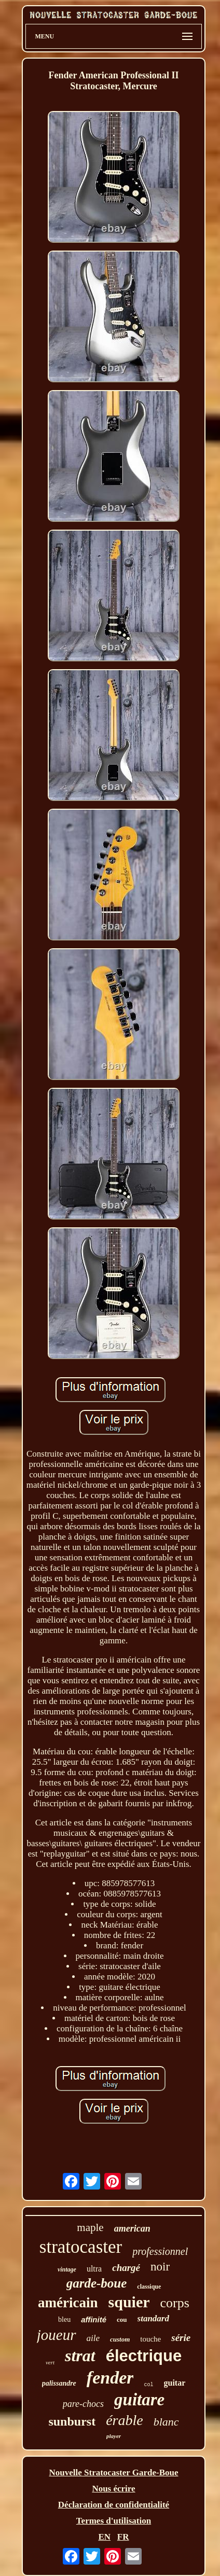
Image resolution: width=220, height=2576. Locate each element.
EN (104, 2537)
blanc (166, 2421)
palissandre (59, 2383)
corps (174, 2302)
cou (122, 2319)
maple (90, 2227)
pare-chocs (83, 2404)
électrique (144, 2356)
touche (150, 2339)
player (113, 2436)
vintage (67, 2269)
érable (124, 2420)
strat (80, 2355)
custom (120, 2339)
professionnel (160, 2251)
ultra (94, 2268)
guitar (175, 2382)
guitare (139, 2399)
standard (153, 2318)
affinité (93, 2319)
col (148, 2385)
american (132, 2228)
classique (149, 2286)
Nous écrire (113, 2489)
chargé (126, 2267)
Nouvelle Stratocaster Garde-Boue (113, 2472)
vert (50, 2362)
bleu (64, 2319)
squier (129, 2301)
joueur (56, 2334)
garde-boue (96, 2283)
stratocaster (80, 2247)
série (180, 2337)
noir (160, 2266)
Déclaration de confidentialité (113, 2505)
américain (68, 2302)
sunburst (71, 2421)
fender (110, 2377)
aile (93, 2338)
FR (123, 2537)
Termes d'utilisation (113, 2521)
